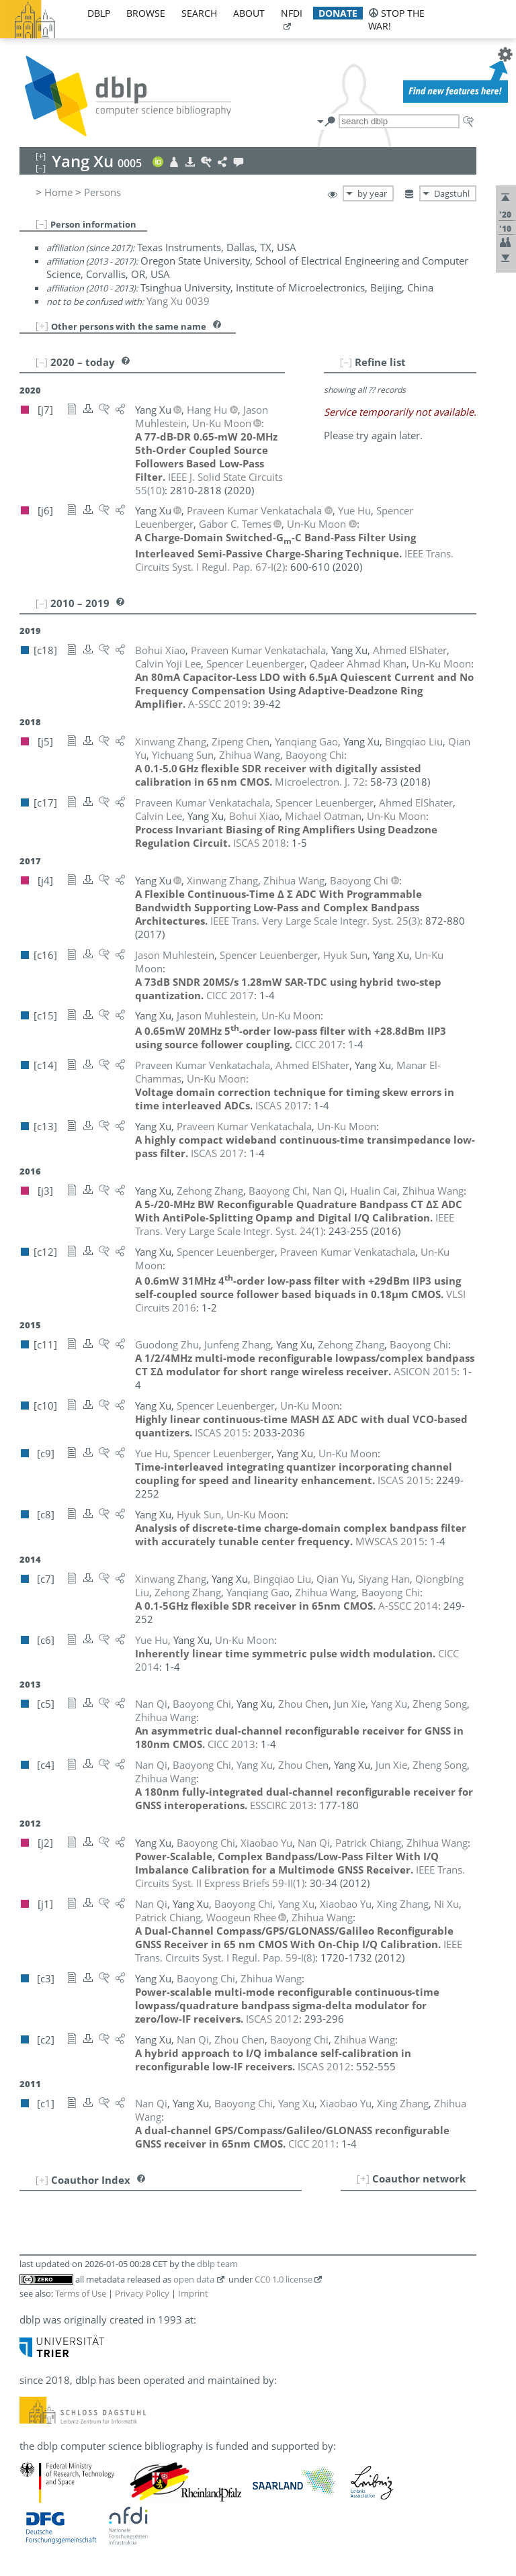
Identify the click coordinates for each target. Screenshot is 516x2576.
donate (337, 13)
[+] (42, 325)
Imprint (193, 2293)
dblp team (217, 2264)
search (199, 13)
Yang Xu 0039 (178, 301)
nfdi (291, 13)
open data (193, 2279)
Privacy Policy (142, 2293)
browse (145, 13)
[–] (42, 223)
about (249, 13)
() (315, 920)
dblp (98, 13)
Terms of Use (80, 2293)
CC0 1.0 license (283, 2279)
